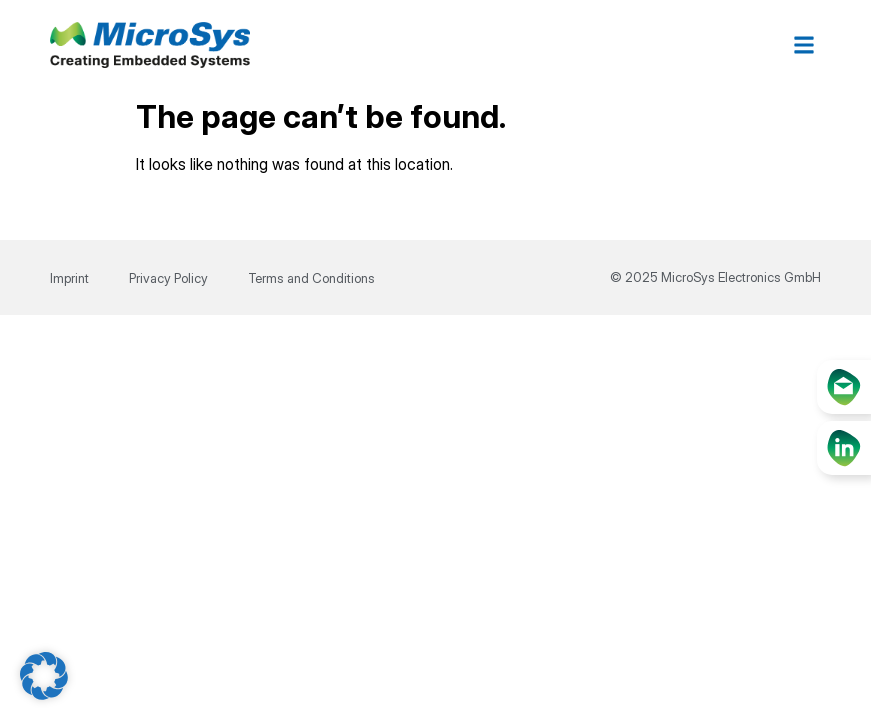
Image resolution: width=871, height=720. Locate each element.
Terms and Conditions (311, 278)
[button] (804, 45)
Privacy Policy (168, 278)
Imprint (69, 278)
